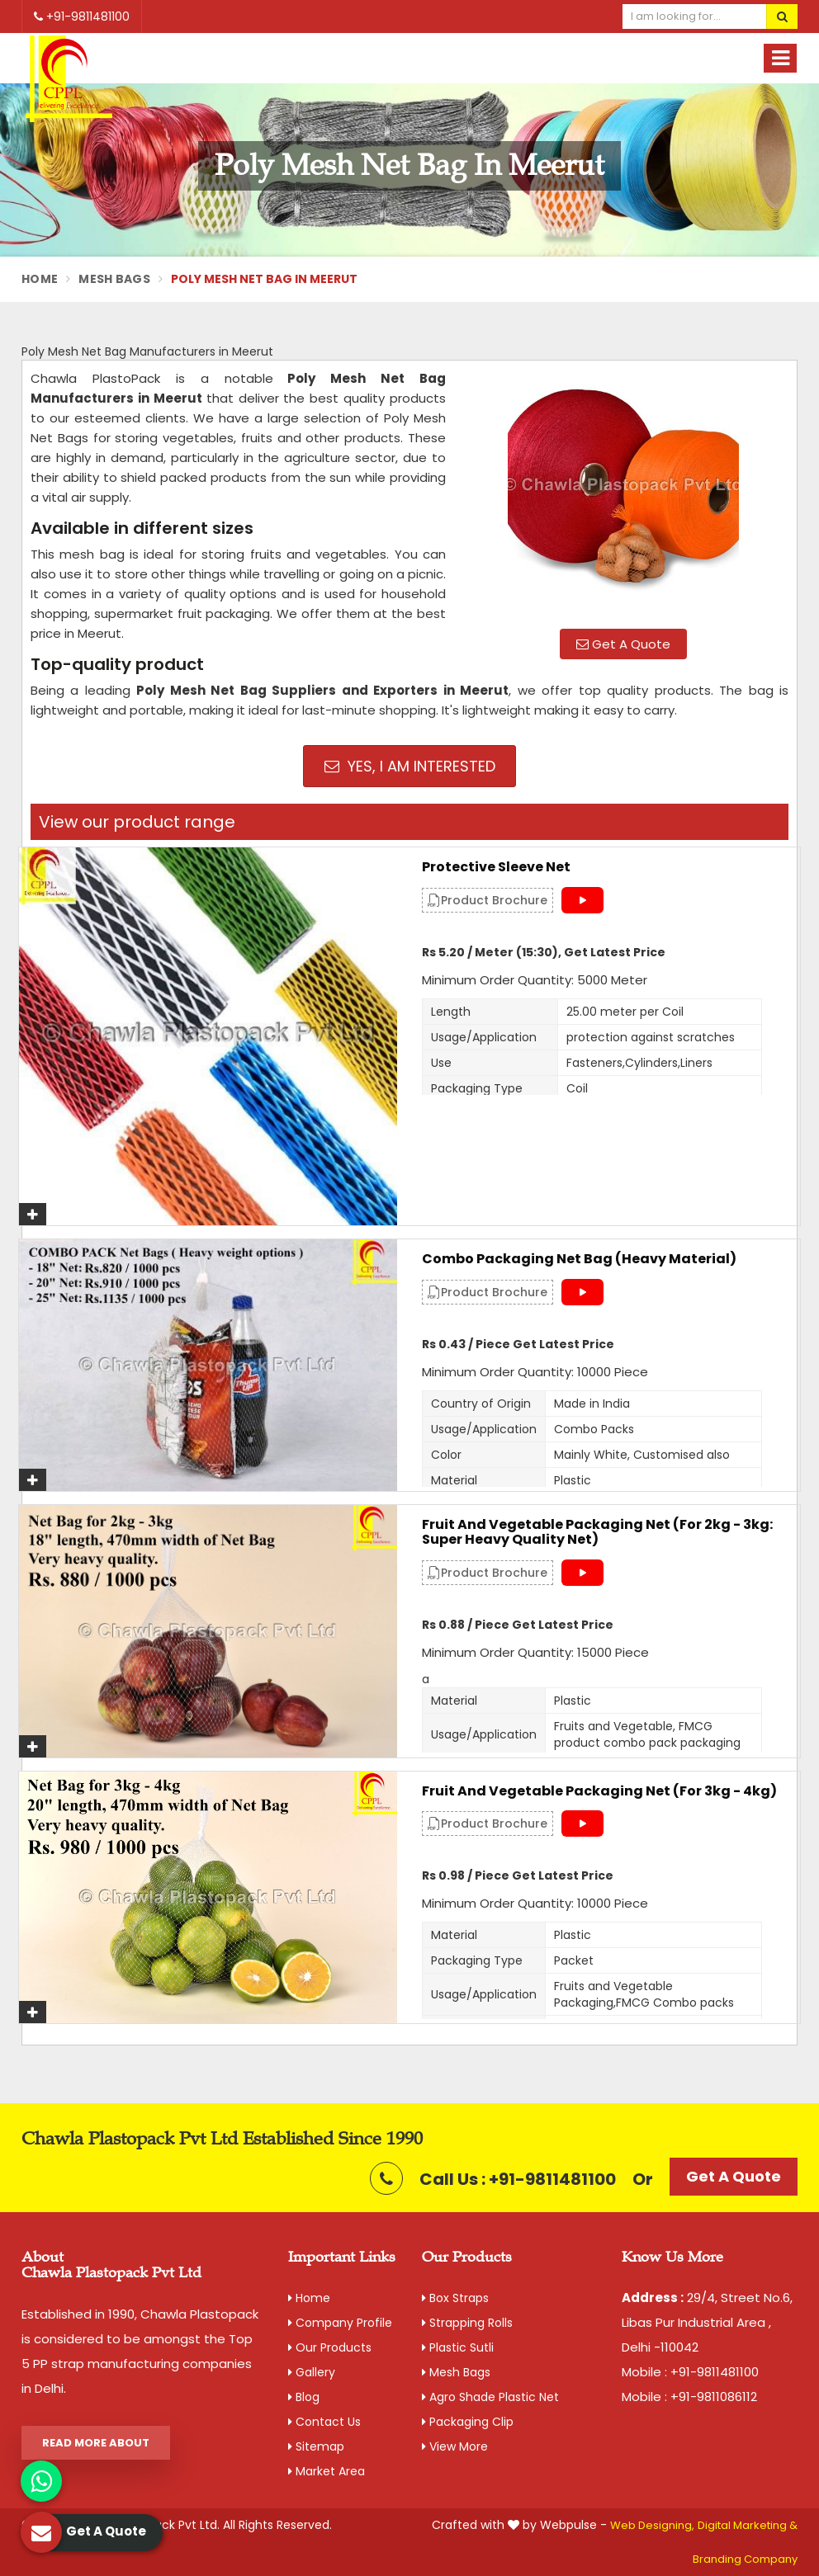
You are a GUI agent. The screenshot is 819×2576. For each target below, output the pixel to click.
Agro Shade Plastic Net (490, 2397)
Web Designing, (652, 2525)
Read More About (95, 2443)
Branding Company (745, 2559)
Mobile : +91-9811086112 (689, 2396)
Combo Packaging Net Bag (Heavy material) (579, 1259)
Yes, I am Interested (409, 766)
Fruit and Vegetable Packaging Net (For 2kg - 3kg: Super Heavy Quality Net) (597, 1531)
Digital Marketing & (748, 2525)
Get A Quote (623, 644)
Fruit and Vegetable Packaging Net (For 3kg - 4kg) (599, 1791)
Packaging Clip (468, 2421)
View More (455, 2446)
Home (39, 279)
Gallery (311, 2372)
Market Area (326, 2471)
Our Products (330, 2347)
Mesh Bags (114, 279)
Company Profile (340, 2322)
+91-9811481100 (82, 16)
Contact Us (324, 2421)
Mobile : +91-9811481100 (690, 2371)
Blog (304, 2397)
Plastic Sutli (458, 2347)
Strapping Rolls (467, 2322)
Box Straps (455, 2298)
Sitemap (316, 2446)
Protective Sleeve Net (496, 867)
